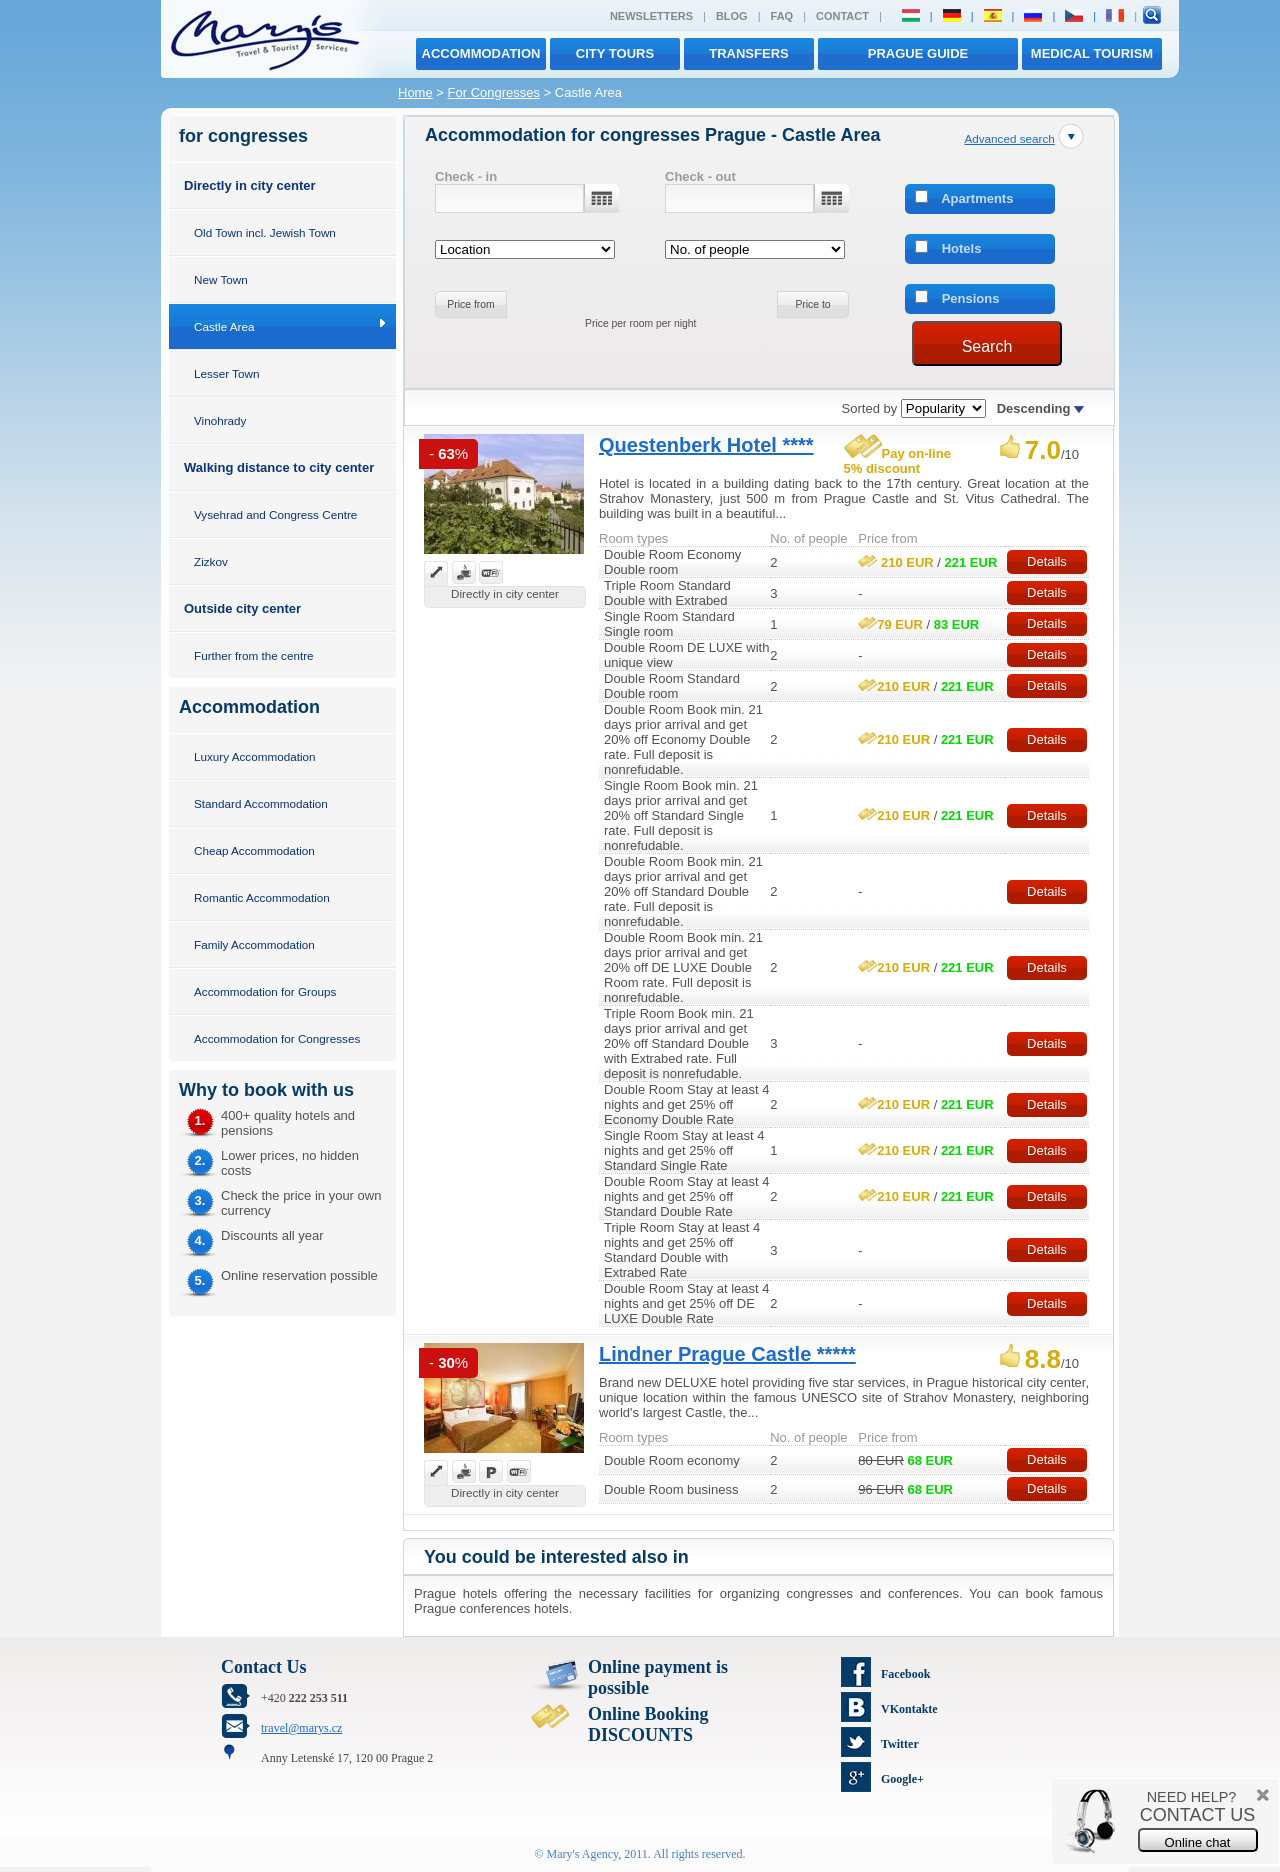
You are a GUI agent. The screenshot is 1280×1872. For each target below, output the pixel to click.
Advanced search (1009, 138)
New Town (221, 279)
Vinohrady (220, 420)
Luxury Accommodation (254, 756)
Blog (732, 16)
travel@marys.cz (301, 1728)
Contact (842, 16)
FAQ (782, 16)
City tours (615, 53)
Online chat (1198, 1842)
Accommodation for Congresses (277, 1038)
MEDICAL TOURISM (1092, 53)
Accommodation (481, 53)
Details (1047, 561)
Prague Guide (918, 53)
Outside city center (242, 608)
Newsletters (651, 16)
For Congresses (494, 92)
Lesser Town (226, 373)
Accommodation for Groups (265, 991)
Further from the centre (254, 655)
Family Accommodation (254, 944)
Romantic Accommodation (262, 897)
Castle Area (224, 326)
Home (415, 92)
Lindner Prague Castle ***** (727, 1354)
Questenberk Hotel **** (706, 445)
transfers (748, 53)
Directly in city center (250, 185)
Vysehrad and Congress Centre (275, 514)
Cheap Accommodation (254, 850)
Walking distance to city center (279, 467)
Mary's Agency (583, 1854)
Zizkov (211, 561)
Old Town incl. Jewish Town (265, 232)
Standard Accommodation (261, 803)
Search (987, 346)
